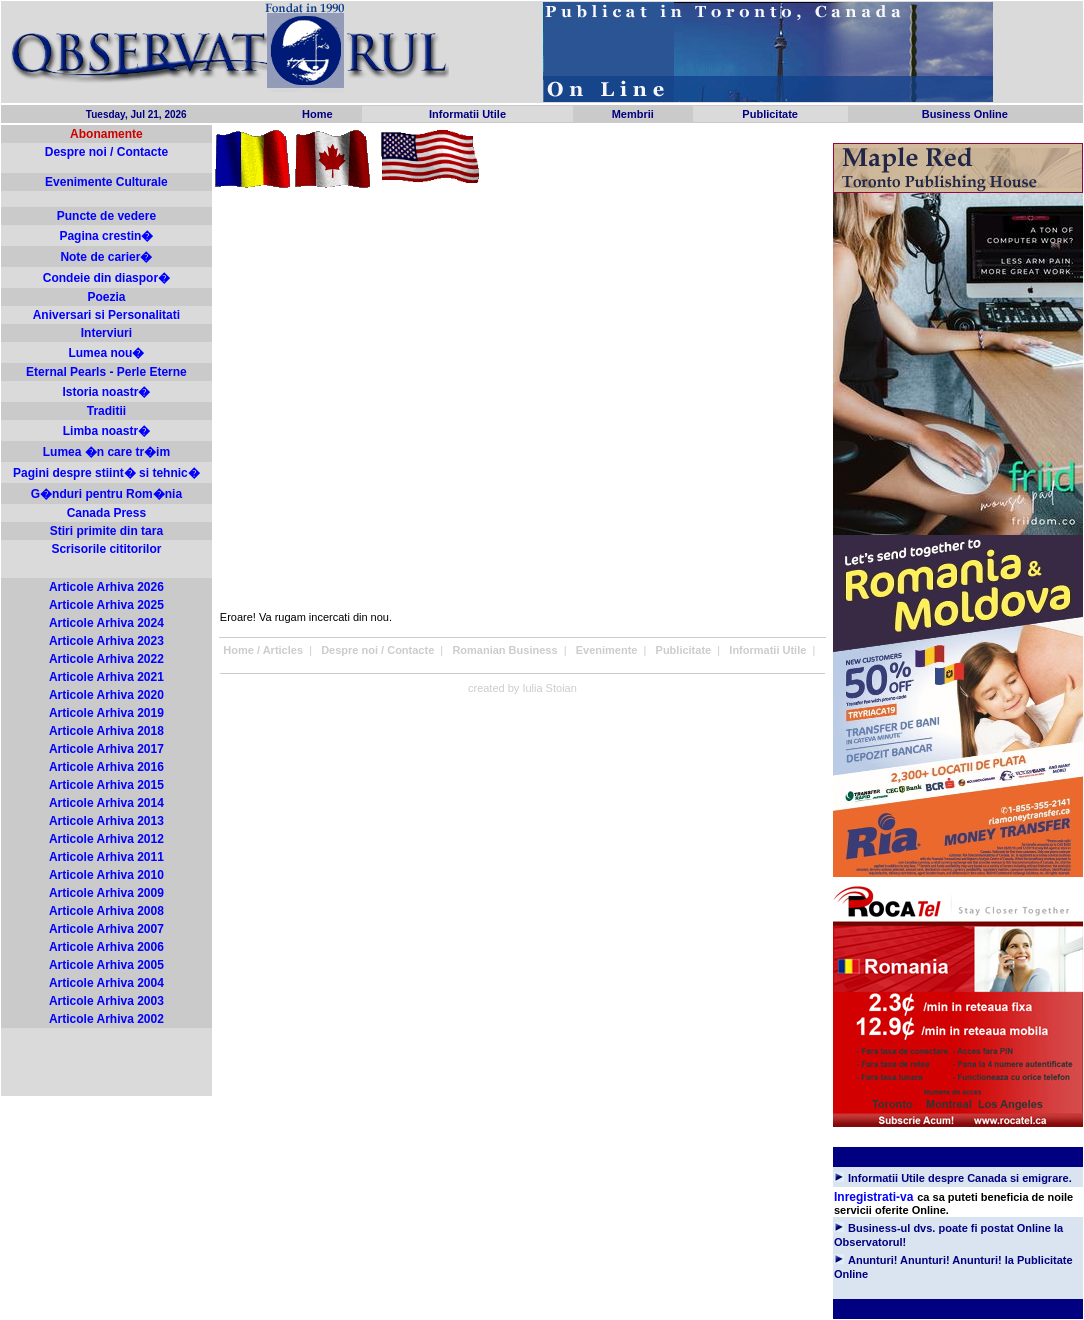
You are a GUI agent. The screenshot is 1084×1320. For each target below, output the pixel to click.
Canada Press (106, 513)
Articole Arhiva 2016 (106, 767)
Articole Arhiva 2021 (106, 677)
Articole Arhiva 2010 (106, 875)
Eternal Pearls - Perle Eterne (106, 372)
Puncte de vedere (106, 216)
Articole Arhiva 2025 (106, 605)
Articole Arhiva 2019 (106, 713)
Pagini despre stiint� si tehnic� (106, 473)
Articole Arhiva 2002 (106, 1019)
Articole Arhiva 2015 (106, 785)
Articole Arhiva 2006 (106, 947)
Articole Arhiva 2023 (106, 641)
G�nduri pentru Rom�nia (106, 494)
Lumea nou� (106, 353)
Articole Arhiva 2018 (106, 731)
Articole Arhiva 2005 (106, 965)
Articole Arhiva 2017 (106, 749)
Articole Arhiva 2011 (106, 857)
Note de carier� (106, 257)
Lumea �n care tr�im (106, 452)
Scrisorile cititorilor (106, 549)
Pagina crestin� (106, 236)
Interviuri (106, 333)
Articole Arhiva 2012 (106, 839)
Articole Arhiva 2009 (106, 893)
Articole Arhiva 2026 (106, 587)
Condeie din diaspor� (106, 278)
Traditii (106, 411)
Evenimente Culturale (106, 182)
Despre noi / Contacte (106, 152)
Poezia (106, 297)
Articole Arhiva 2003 (106, 1001)
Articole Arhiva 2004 (106, 983)
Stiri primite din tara (106, 531)
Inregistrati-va (873, 1197)
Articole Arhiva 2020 (106, 695)
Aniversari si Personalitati (106, 315)
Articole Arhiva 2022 (106, 659)
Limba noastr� (106, 431)
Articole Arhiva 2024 (106, 623)
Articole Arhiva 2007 (106, 929)
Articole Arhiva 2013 (106, 821)
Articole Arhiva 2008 (106, 911)
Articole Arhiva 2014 (106, 803)
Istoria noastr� (106, 392)
